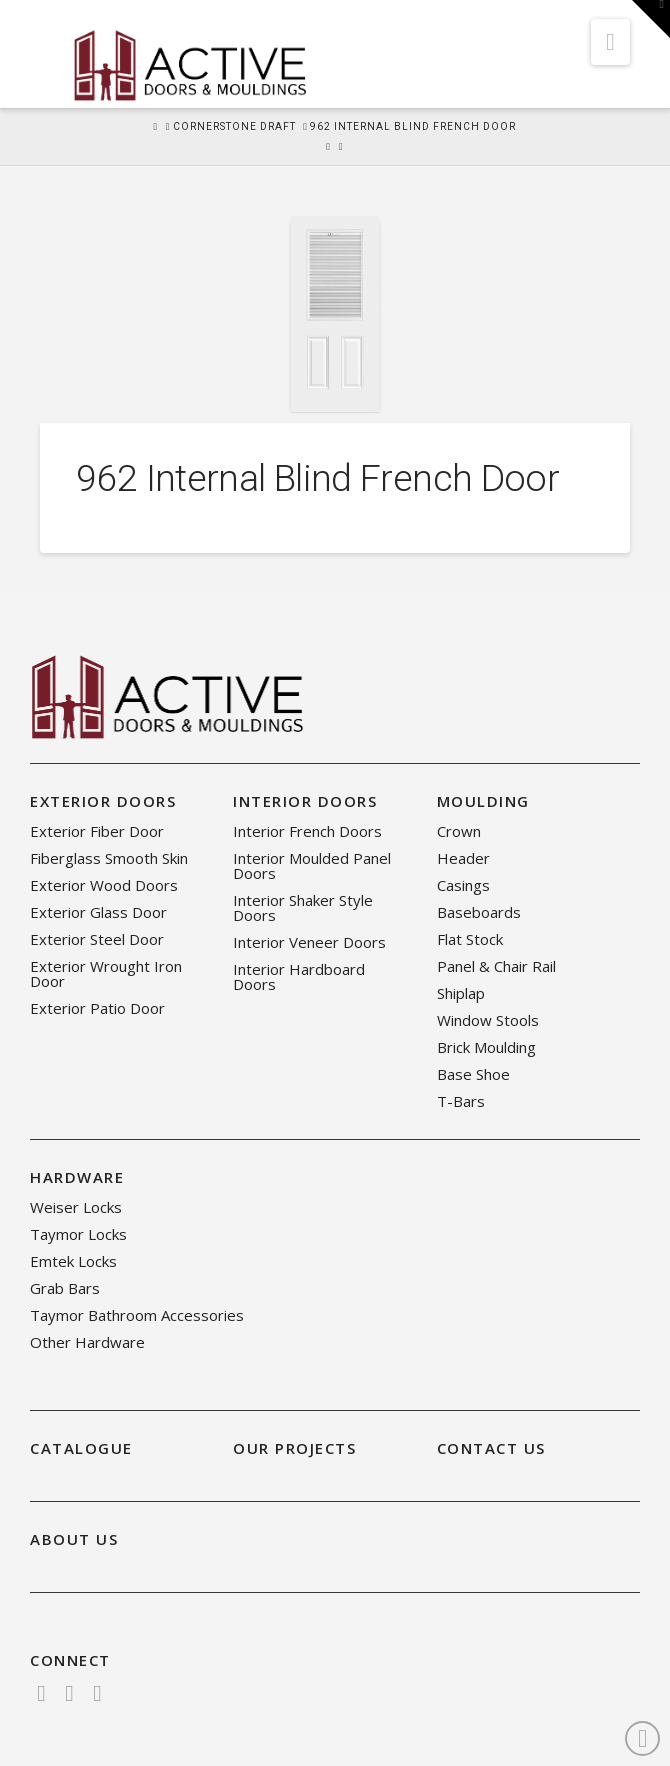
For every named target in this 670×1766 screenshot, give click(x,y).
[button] (610, 42)
